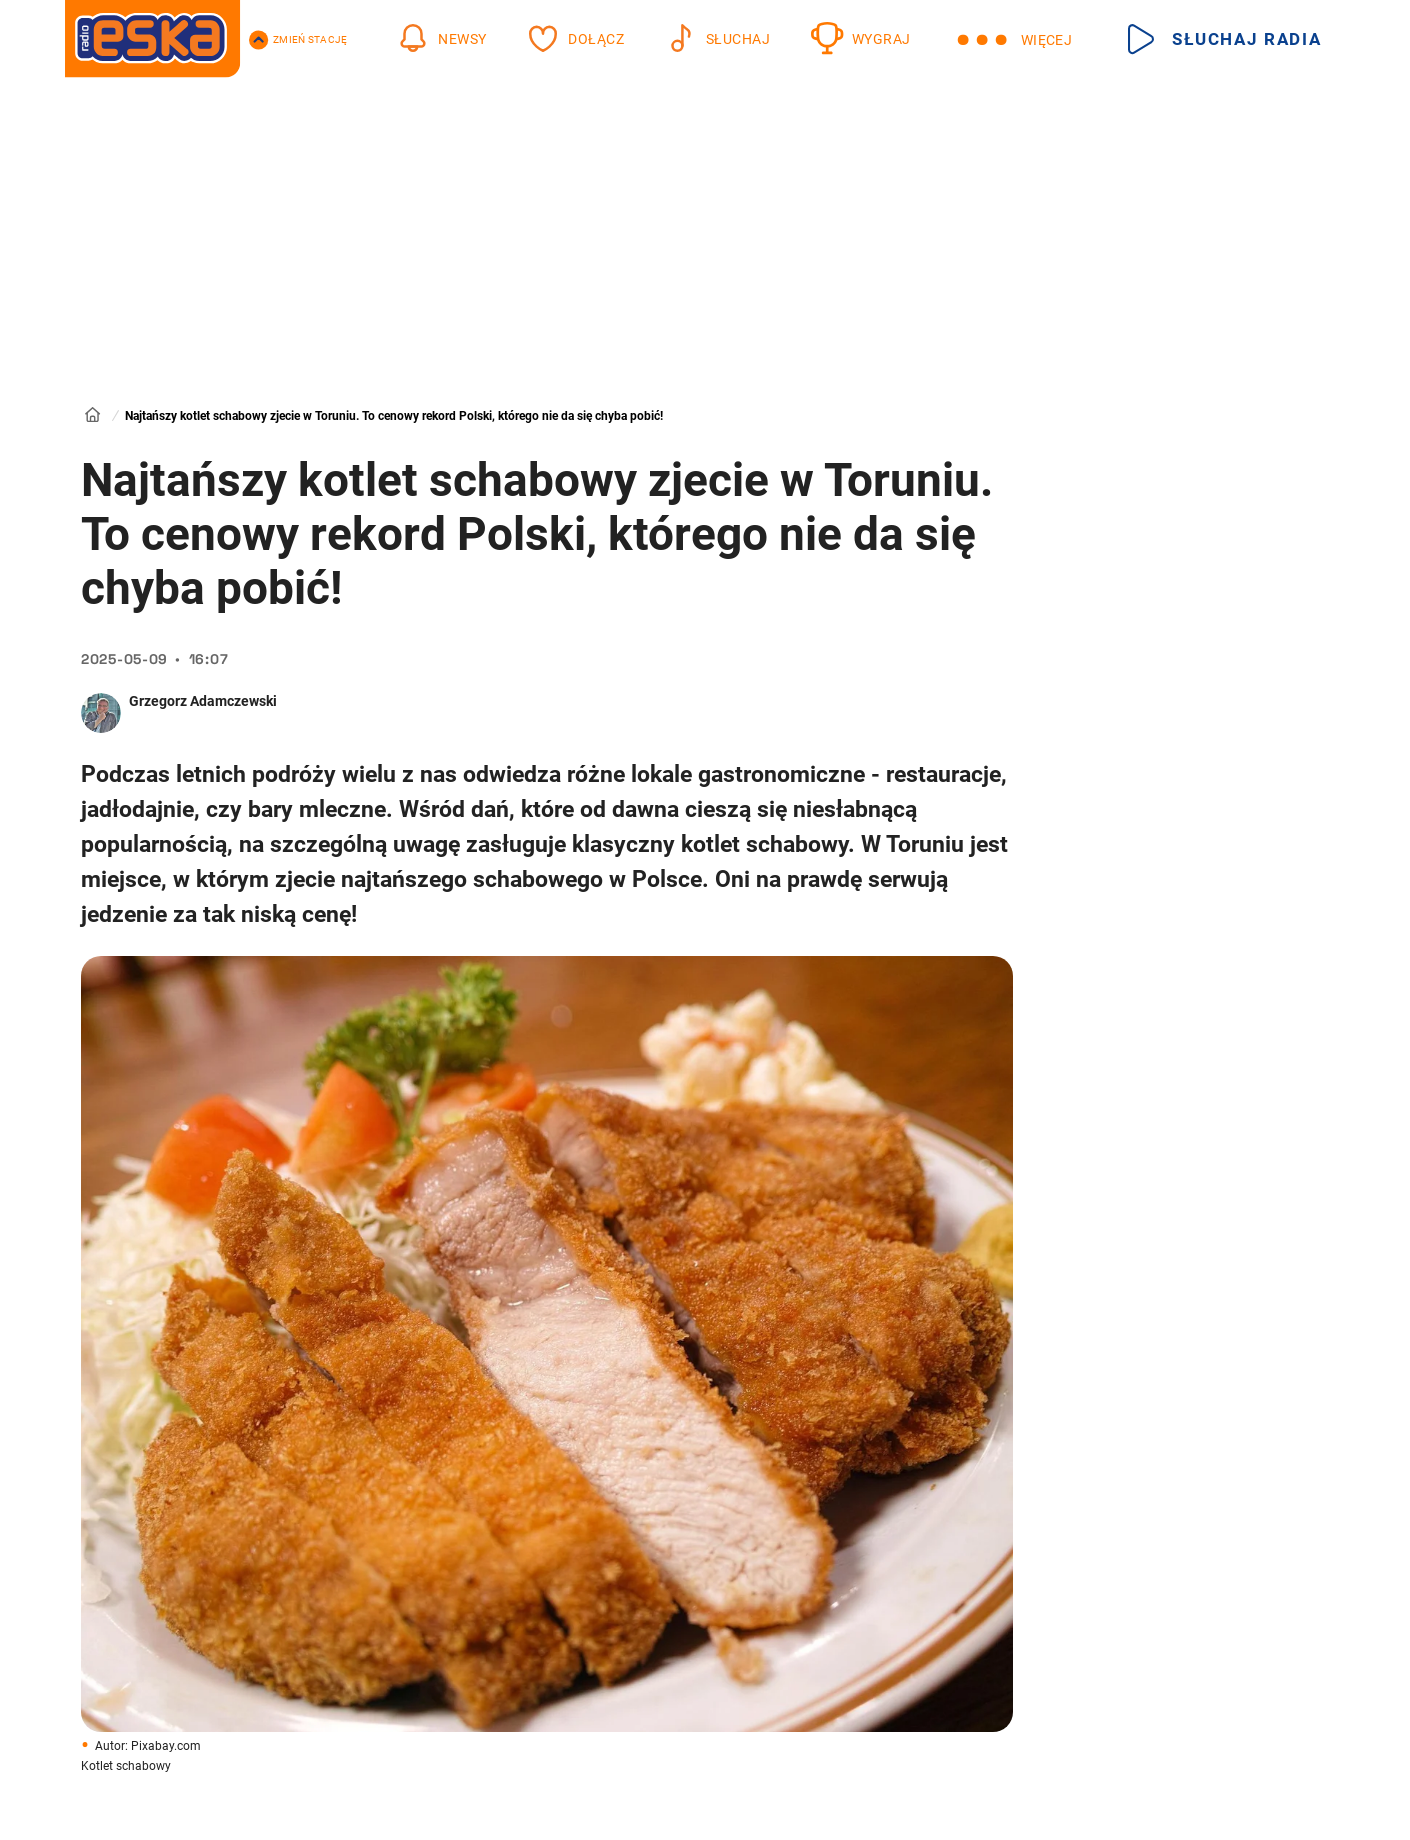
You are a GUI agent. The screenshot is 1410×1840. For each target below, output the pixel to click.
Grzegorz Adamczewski (203, 701)
